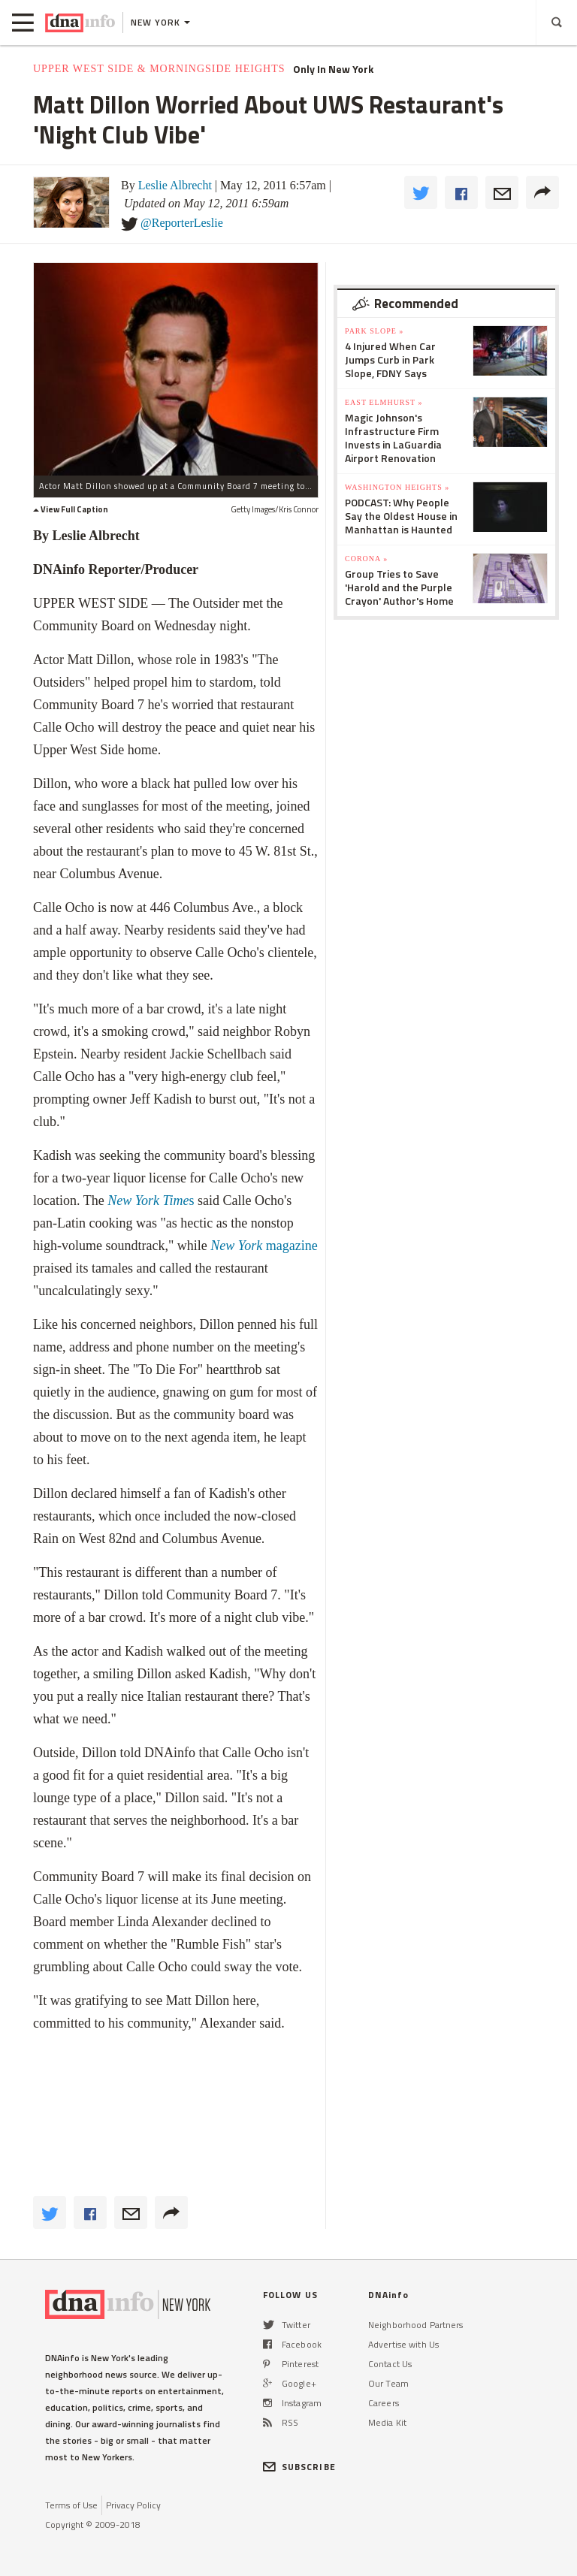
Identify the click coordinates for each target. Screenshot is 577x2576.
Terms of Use (71, 2505)
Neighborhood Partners (416, 2325)
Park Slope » (374, 331)
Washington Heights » (397, 487)
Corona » (366, 558)
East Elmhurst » (384, 402)
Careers (383, 2403)
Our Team (388, 2383)
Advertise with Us (403, 2344)
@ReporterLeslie (181, 222)
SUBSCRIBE (299, 2467)
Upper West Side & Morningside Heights (159, 68)
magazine (263, 1245)
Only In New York (333, 69)
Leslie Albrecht (175, 185)
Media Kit (387, 2422)
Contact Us (390, 2364)
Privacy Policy (133, 2505)
